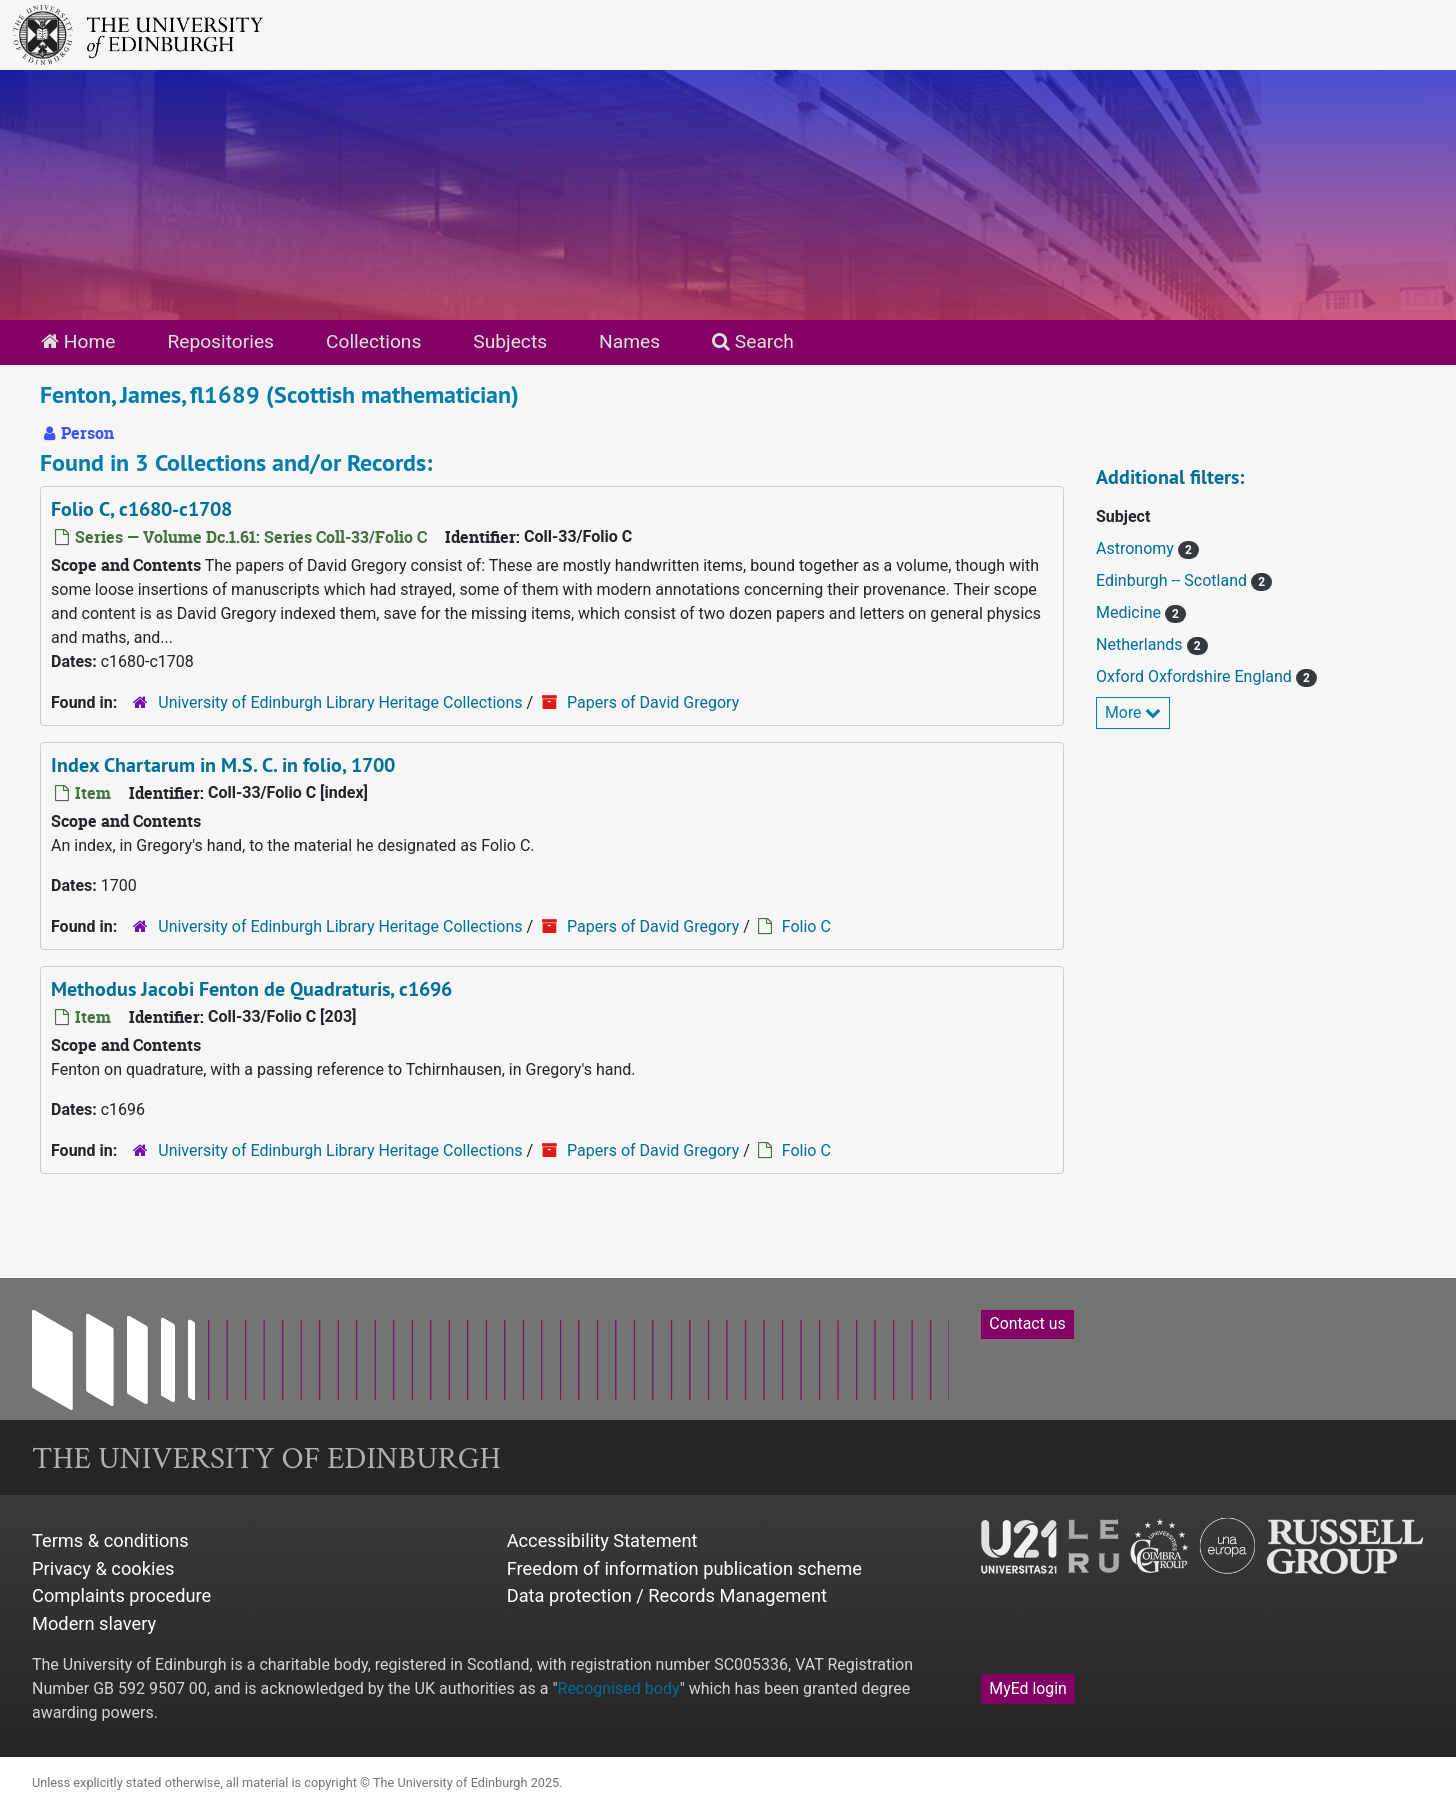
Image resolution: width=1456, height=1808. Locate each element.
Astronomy (1137, 548)
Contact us (1027, 1323)
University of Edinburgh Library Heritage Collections (340, 702)
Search (753, 341)
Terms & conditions (110, 1540)
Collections (373, 341)
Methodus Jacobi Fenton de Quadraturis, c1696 (251, 989)
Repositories (220, 341)
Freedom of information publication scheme (684, 1568)
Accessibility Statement (602, 1540)
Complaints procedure (121, 1595)
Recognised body (619, 1688)
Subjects (510, 341)
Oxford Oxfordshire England (1196, 676)
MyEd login (1028, 1688)
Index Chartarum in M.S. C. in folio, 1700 (223, 765)
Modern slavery (94, 1623)
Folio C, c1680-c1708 (141, 509)
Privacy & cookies (103, 1568)
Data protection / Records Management (667, 1595)
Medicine (1130, 612)
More (1133, 712)
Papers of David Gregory (653, 702)
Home (78, 341)
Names (629, 341)
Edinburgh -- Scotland (1173, 580)
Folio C (806, 926)
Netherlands (1141, 644)
